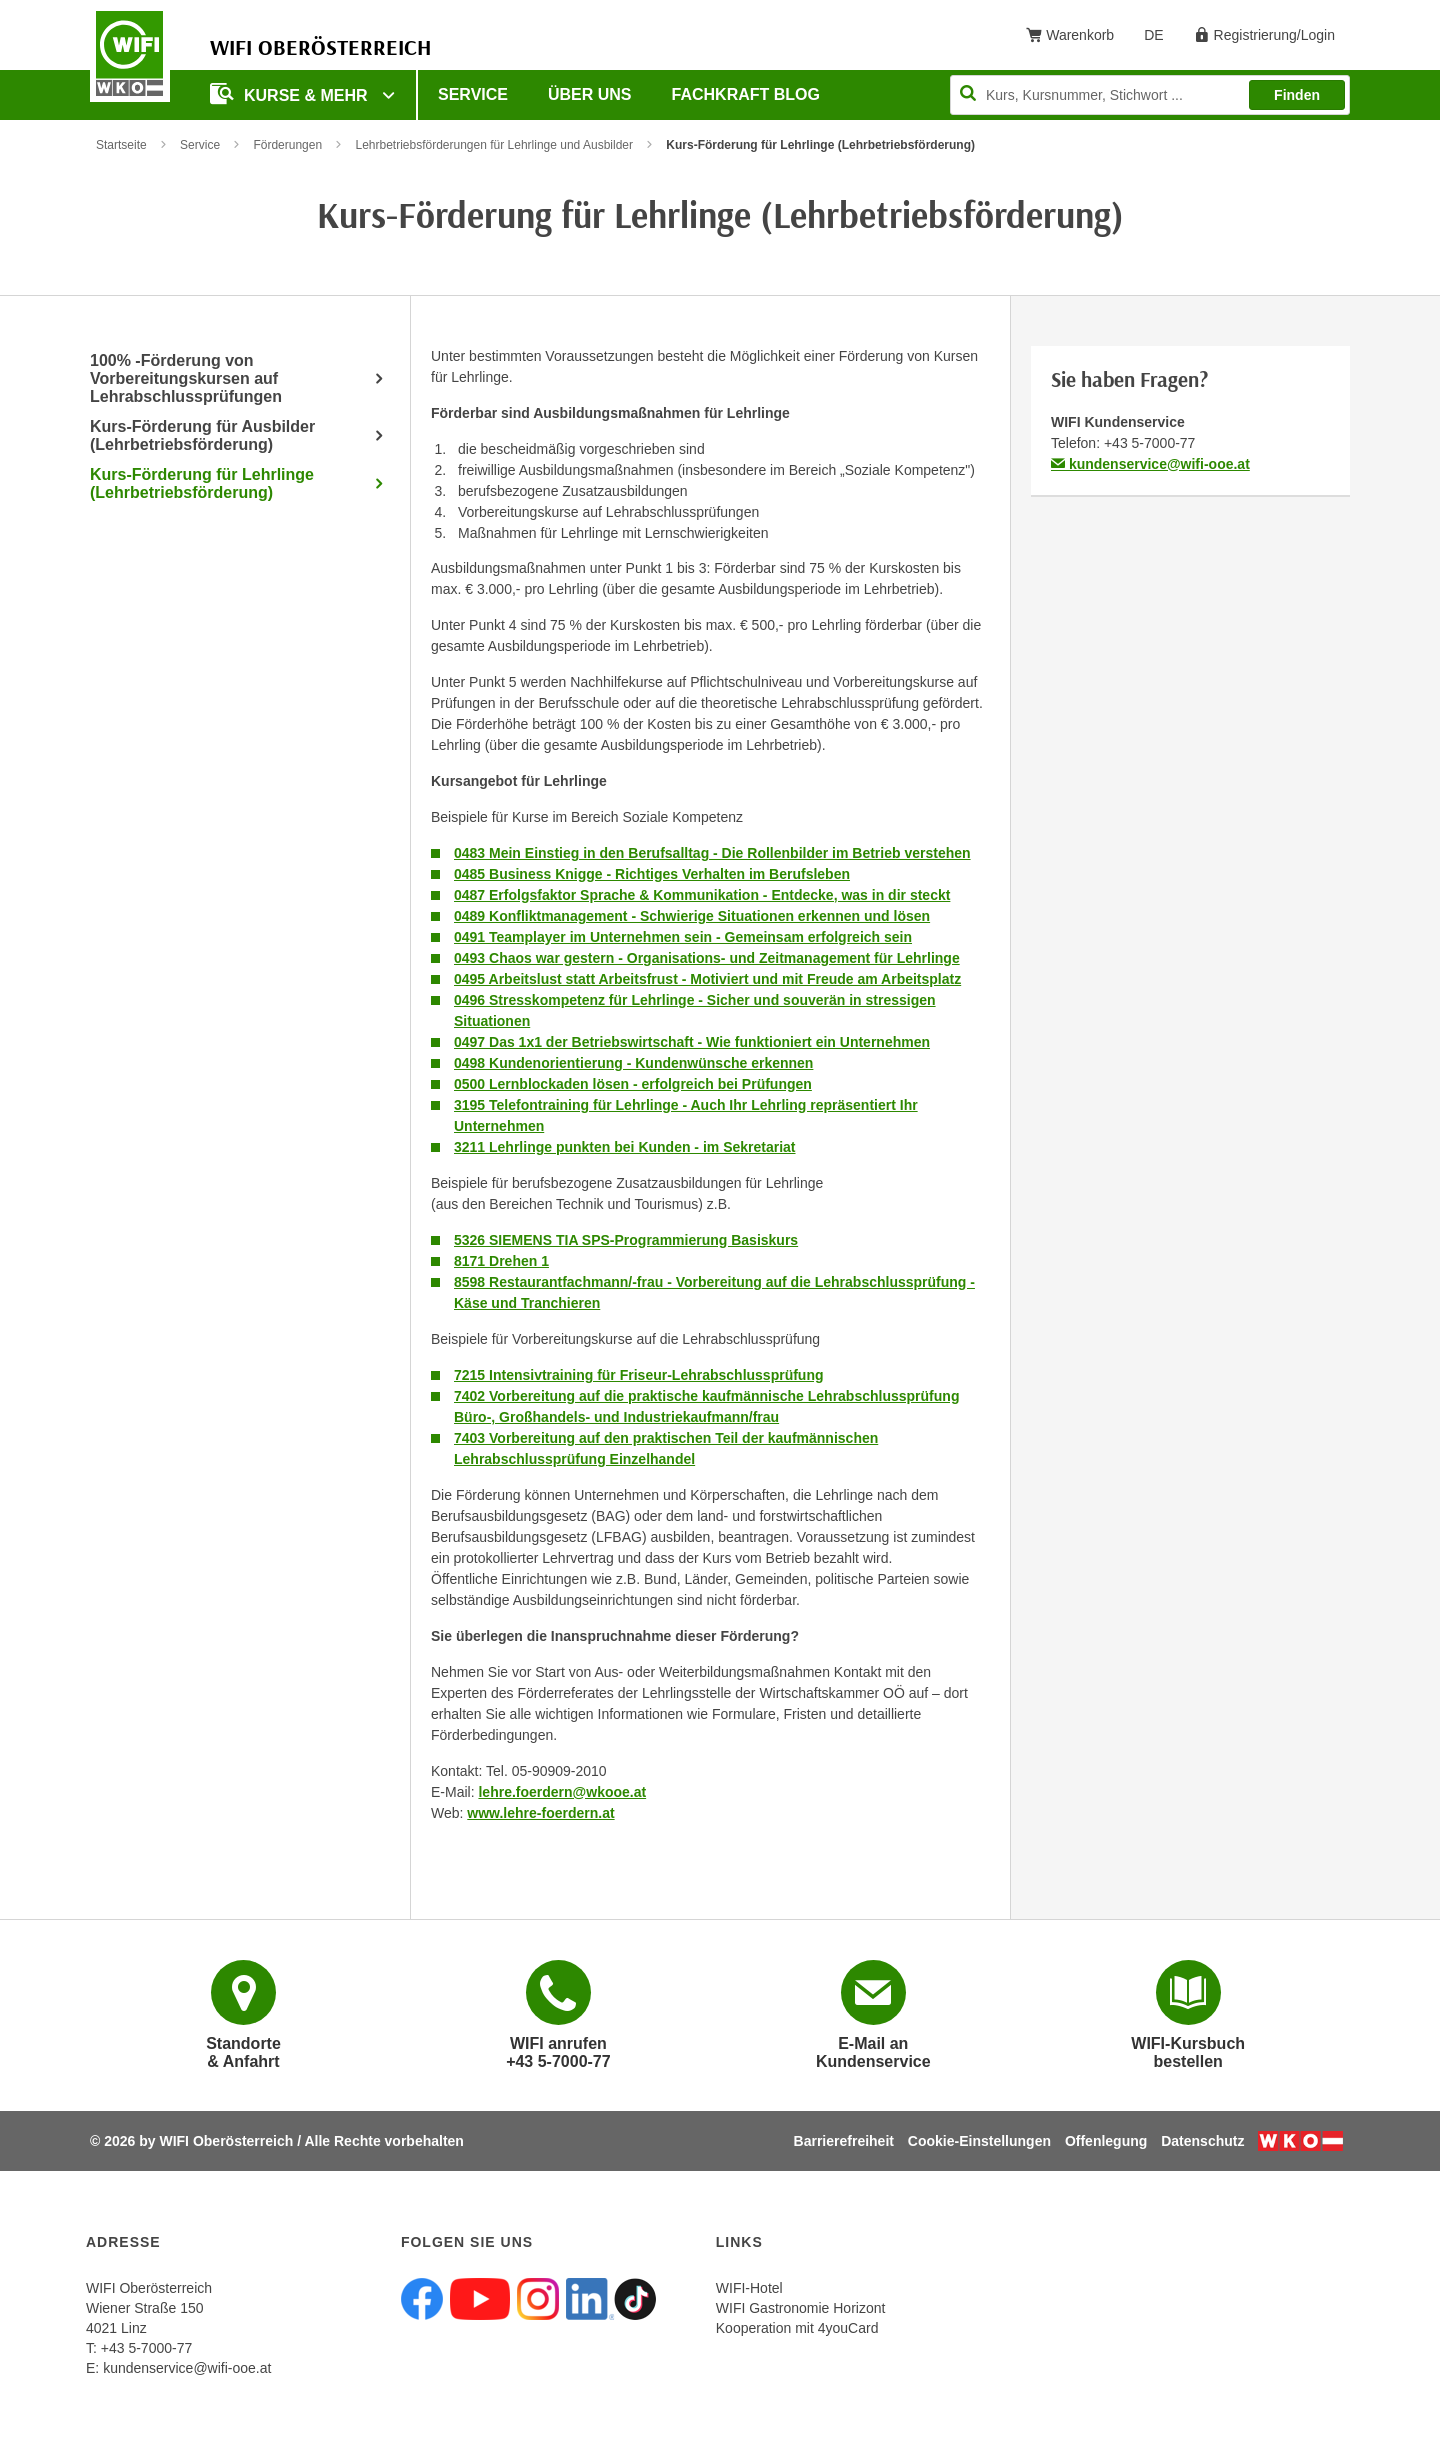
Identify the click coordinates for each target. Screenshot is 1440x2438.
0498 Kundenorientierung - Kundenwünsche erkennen (633, 1063)
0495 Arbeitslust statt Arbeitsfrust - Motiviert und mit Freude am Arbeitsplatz (707, 979)
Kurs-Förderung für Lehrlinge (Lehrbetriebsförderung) (202, 483)
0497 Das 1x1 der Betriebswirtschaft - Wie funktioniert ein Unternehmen (692, 1042)
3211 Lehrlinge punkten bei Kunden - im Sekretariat (625, 1147)
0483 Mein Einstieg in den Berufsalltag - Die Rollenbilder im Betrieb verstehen (712, 853)
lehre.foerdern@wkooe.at (562, 1792)
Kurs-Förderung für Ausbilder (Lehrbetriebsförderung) (202, 435)
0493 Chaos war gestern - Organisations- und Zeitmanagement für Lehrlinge (707, 958)
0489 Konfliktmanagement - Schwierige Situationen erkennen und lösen (692, 916)
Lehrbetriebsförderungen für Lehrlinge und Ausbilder (494, 145)
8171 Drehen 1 (501, 1261)
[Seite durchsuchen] (1150, 95)
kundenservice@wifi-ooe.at (1150, 464)
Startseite (121, 145)
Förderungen (287, 145)
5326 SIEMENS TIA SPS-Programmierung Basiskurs (626, 1240)
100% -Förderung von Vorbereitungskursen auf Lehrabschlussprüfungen (186, 378)
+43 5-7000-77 (1149, 443)
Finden (1297, 95)
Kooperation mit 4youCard (797, 2328)
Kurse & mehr (291, 93)
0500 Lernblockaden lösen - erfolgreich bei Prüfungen (633, 1084)
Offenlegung (1106, 2141)
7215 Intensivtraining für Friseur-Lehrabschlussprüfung (639, 1375)
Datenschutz (1202, 2141)
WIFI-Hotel (749, 2288)
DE (1160, 39)
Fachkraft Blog (746, 94)
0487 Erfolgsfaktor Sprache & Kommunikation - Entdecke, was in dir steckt (702, 895)
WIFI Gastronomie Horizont (801, 2308)
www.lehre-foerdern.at (540, 1813)
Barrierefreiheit (844, 2141)
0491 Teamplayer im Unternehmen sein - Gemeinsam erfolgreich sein (683, 937)
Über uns (590, 94)
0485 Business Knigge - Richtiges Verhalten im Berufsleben (652, 874)
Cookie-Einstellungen (979, 2141)
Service (473, 94)
